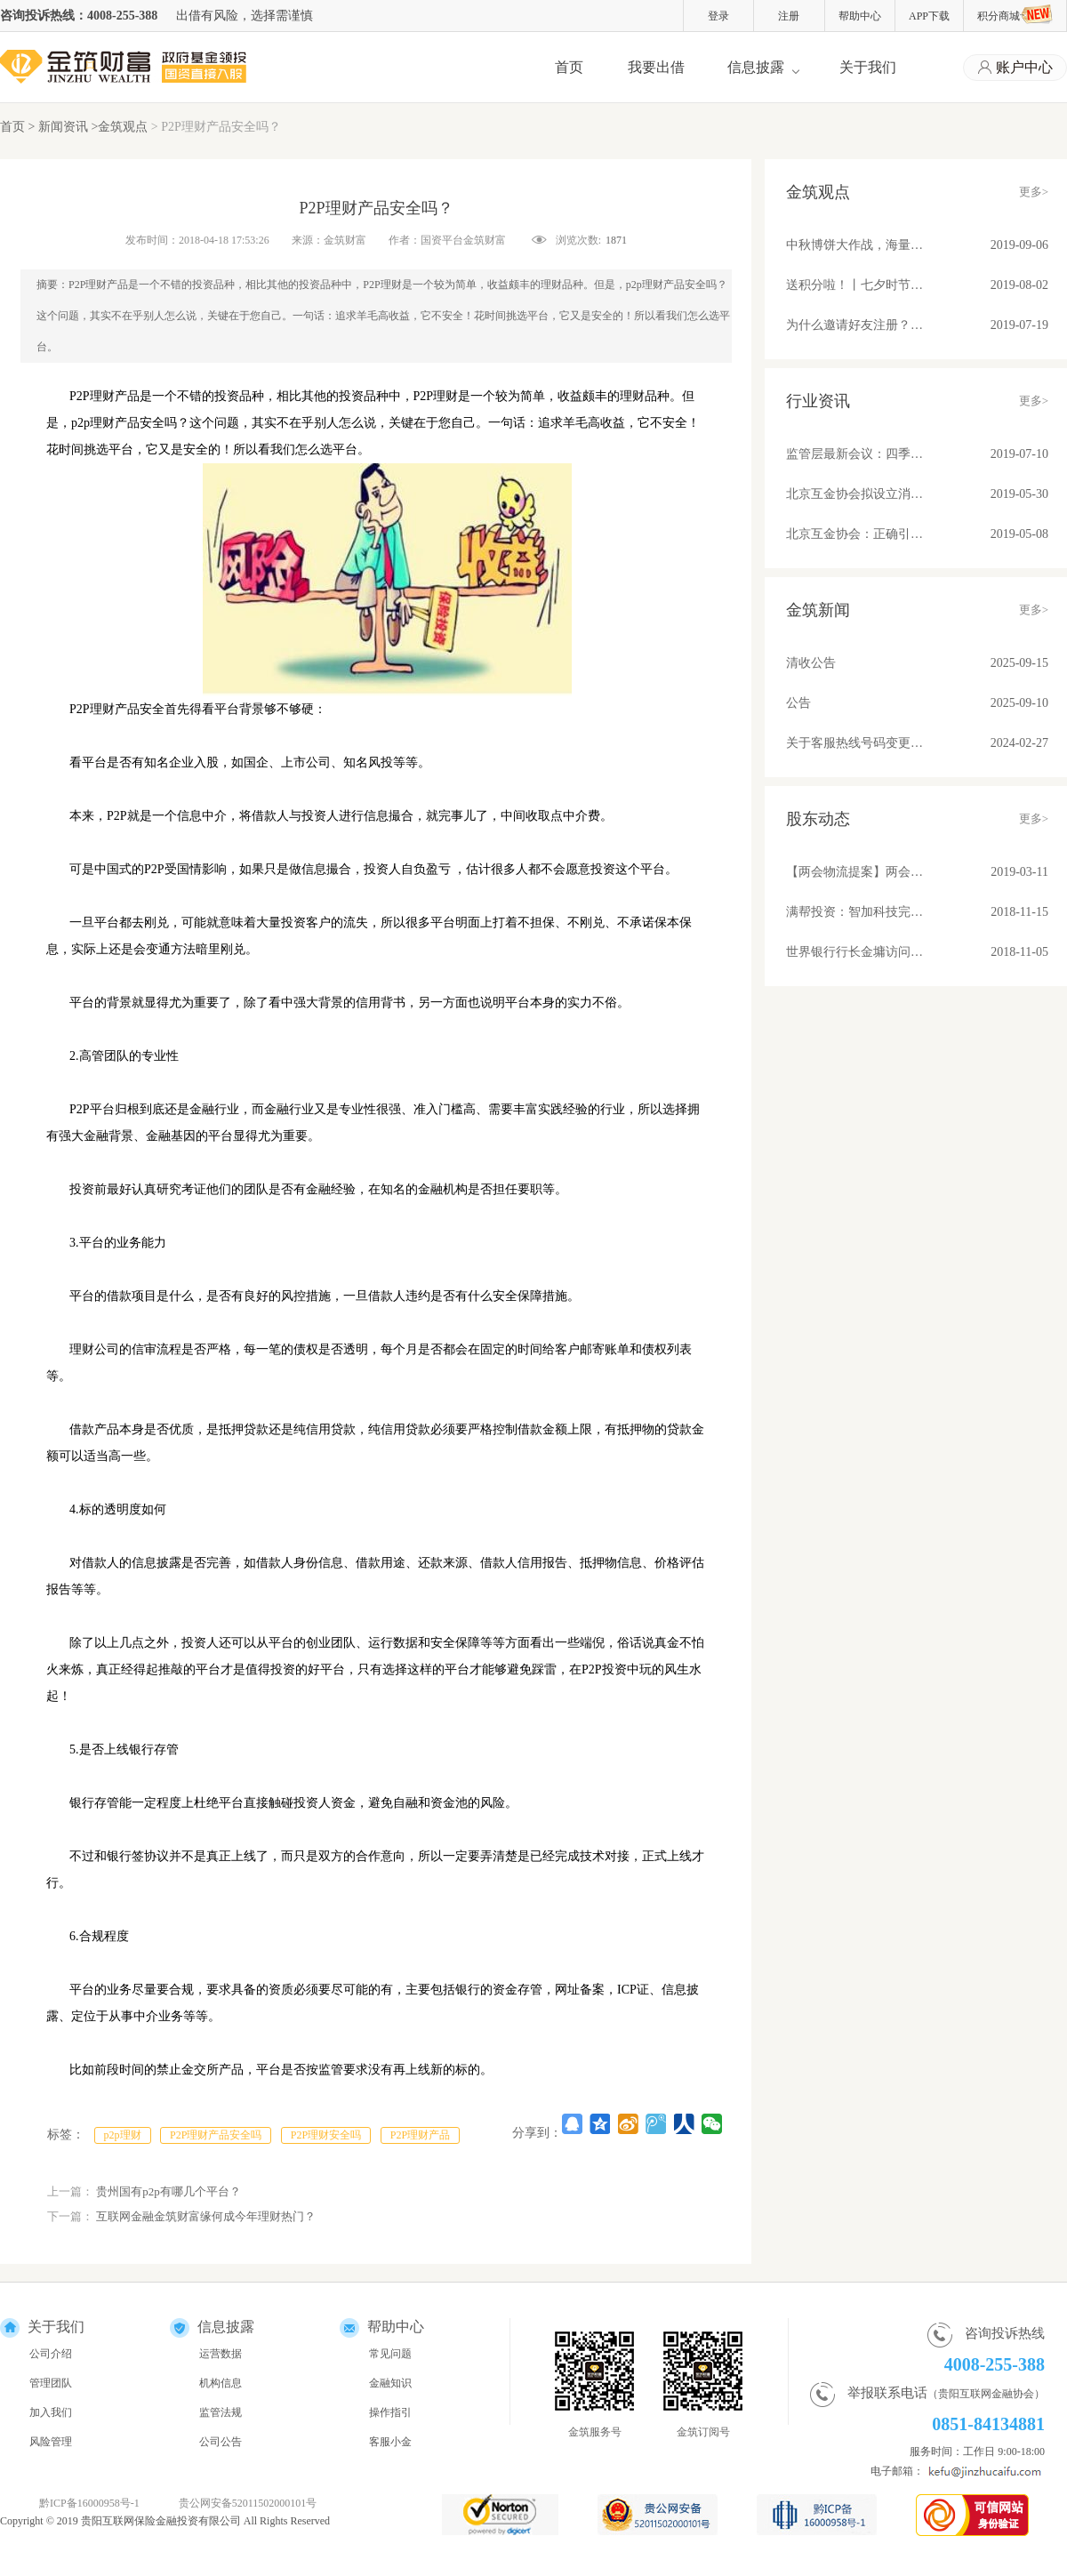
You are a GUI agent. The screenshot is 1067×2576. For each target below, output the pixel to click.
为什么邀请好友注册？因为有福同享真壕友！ (855, 325)
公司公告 (220, 2442)
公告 (798, 703)
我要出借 (656, 67)
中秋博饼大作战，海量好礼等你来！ (855, 245)
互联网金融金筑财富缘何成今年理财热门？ (206, 2216)
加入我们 (50, 2412)
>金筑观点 (119, 126)
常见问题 (390, 2353)
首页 (569, 67)
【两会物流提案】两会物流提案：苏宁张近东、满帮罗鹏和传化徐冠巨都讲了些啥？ (855, 872)
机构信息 (220, 2383)
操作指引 (390, 2412)
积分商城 (1015, 14)
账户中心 (1015, 68)
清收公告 (811, 663)
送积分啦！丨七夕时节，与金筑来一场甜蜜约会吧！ (855, 285)
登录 (718, 16)
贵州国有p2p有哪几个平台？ (168, 2191)
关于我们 (867, 67)
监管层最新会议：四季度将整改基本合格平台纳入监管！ (855, 454)
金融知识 (390, 2383)
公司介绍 (50, 2353)
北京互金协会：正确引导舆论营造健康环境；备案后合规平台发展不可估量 (855, 534)
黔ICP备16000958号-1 (89, 2503)
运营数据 (220, 2353)
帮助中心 (859, 16)
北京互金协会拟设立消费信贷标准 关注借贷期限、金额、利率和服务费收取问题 (855, 494)
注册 (788, 16)
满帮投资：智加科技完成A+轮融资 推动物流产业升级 (855, 912)
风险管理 (50, 2442)
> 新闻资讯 (60, 126)
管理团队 (50, 2383)
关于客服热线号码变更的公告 (855, 743)
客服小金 (390, 2442)
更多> (1033, 191)
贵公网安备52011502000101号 (248, 2503)
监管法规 (220, 2412)
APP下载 (929, 16)
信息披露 (755, 67)
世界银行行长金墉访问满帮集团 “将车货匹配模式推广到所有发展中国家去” (855, 952)
